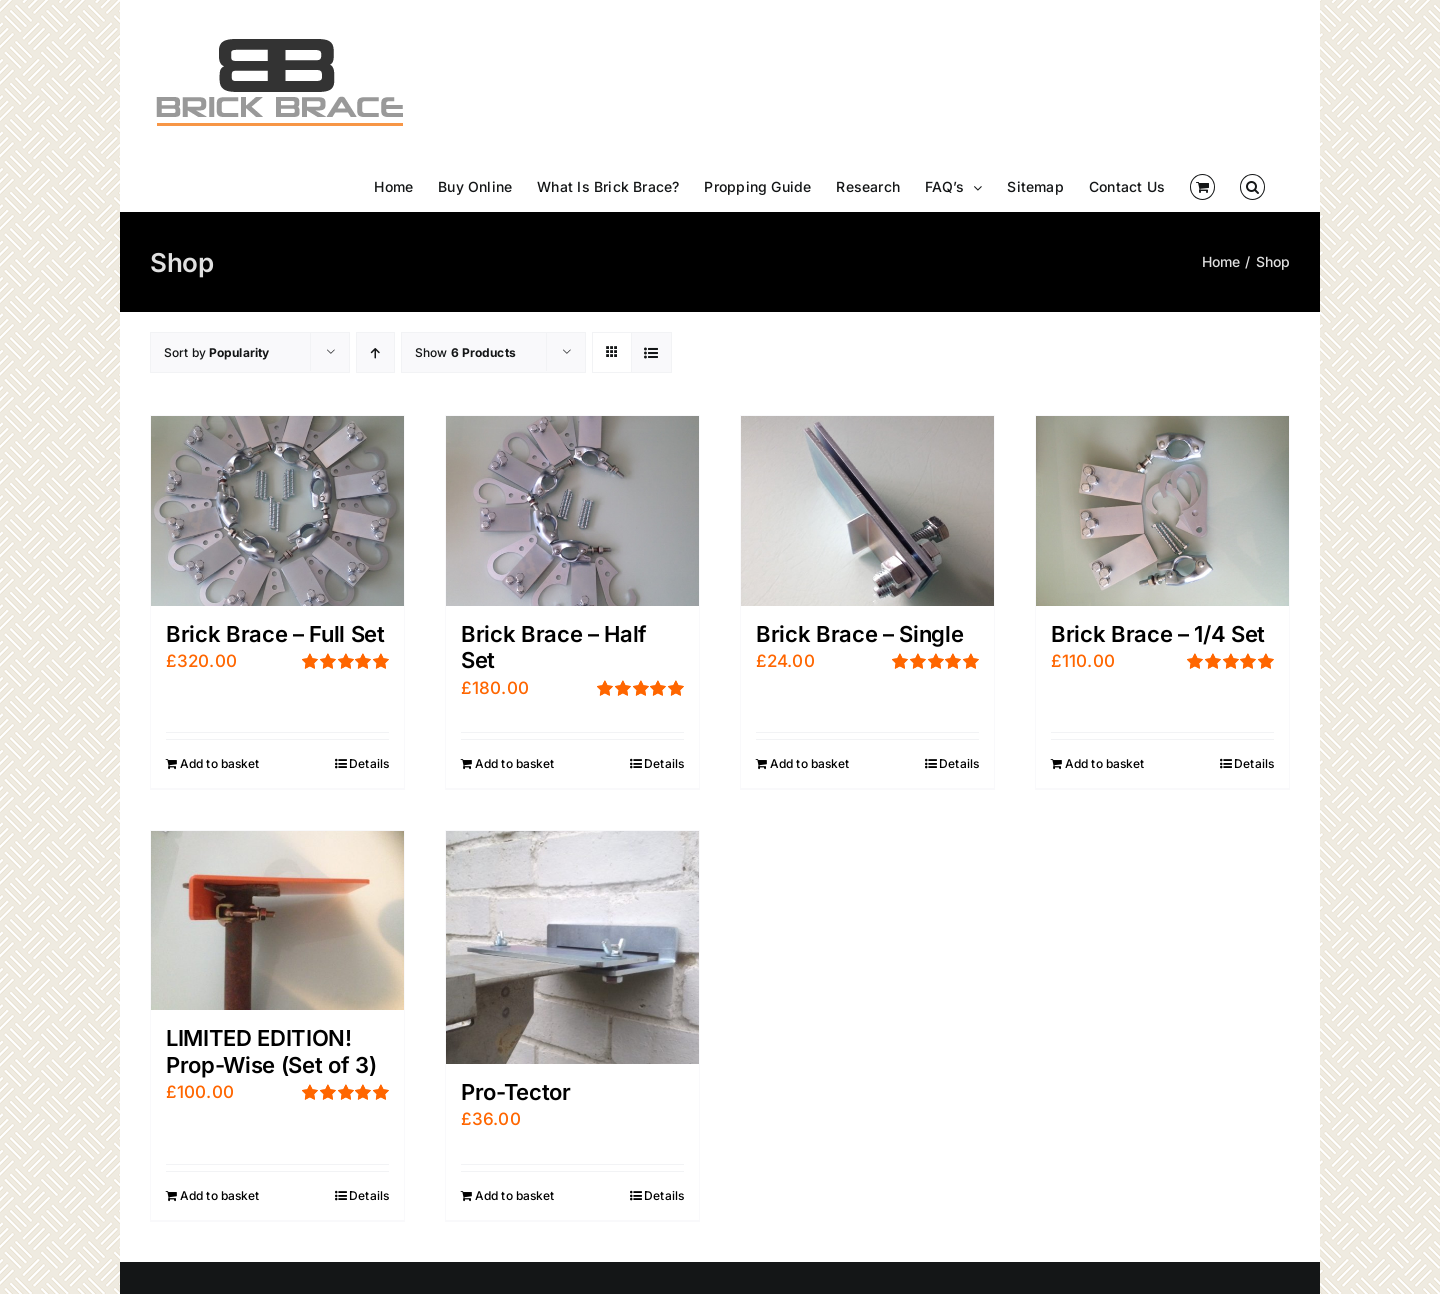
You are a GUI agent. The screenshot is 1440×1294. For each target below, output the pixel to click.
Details (369, 763)
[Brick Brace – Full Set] (277, 511)
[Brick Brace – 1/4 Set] (1162, 511)
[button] (1252, 187)
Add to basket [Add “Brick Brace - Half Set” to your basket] (515, 763)
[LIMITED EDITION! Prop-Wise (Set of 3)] (277, 921)
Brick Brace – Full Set (275, 634)
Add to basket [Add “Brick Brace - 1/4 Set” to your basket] (1105, 763)
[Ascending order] (375, 352)
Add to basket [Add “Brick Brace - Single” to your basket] (810, 763)
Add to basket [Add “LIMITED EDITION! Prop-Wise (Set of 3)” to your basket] (220, 1195)
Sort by (216, 352)
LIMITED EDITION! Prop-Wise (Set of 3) (271, 1051)
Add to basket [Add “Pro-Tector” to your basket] (515, 1195)
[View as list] (651, 352)
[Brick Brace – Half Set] (572, 511)
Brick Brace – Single (859, 634)
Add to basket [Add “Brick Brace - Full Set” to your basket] (220, 763)
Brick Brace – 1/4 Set (1158, 634)
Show (465, 352)
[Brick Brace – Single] (867, 511)
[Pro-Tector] (572, 947)
